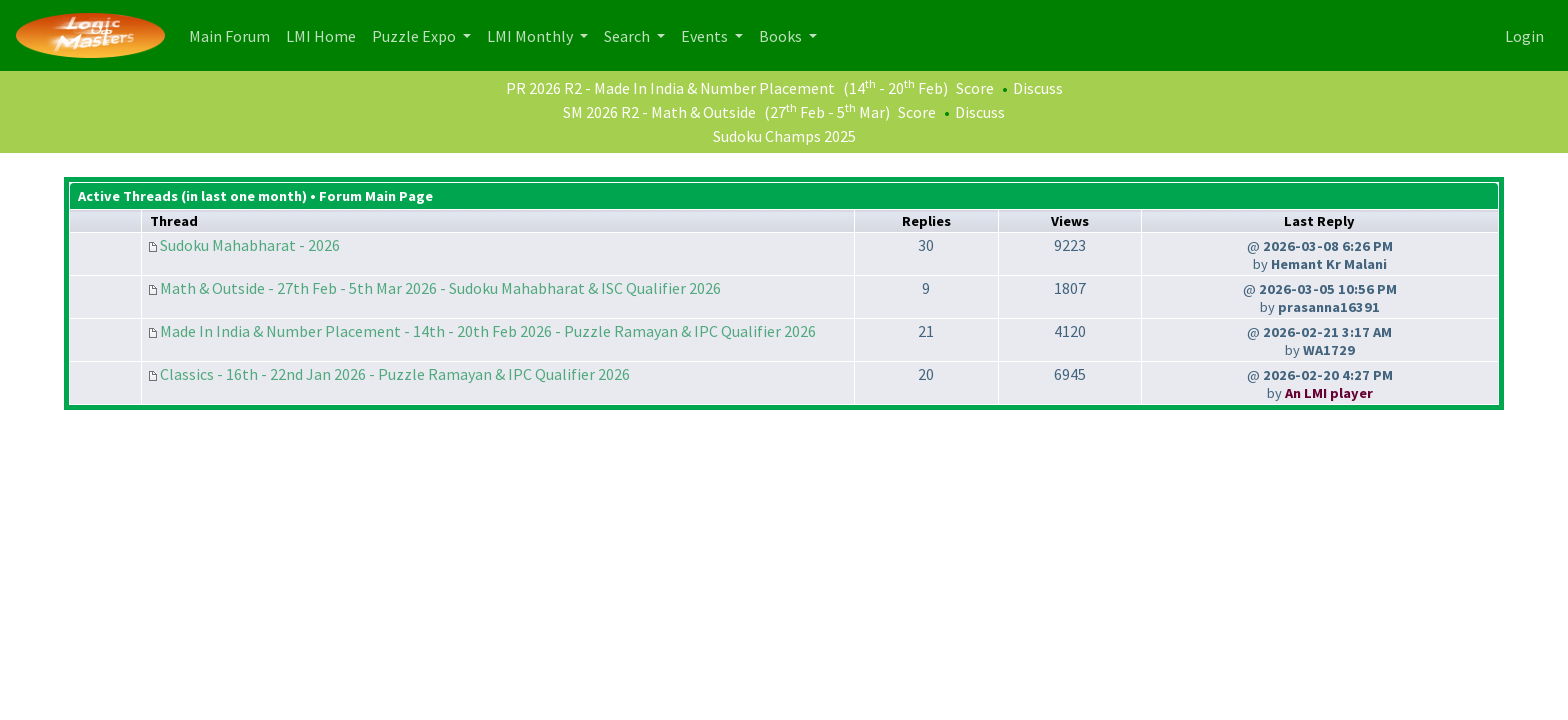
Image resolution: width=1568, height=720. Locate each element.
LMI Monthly (531, 36)
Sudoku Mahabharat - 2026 (250, 245)
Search (628, 36)
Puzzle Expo (415, 36)
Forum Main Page (376, 196)
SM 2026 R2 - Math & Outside (659, 112)
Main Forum (233, 34)
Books (782, 36)
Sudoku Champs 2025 (784, 136)
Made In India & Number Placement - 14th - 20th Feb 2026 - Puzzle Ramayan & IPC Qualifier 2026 (488, 331)
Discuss (1038, 88)
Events (706, 36)
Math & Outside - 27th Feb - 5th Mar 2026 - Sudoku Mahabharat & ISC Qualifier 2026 (440, 288)
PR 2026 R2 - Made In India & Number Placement (670, 88)
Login (1524, 36)
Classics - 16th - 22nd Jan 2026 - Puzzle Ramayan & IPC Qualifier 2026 (395, 374)
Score (975, 88)
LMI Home (325, 34)
